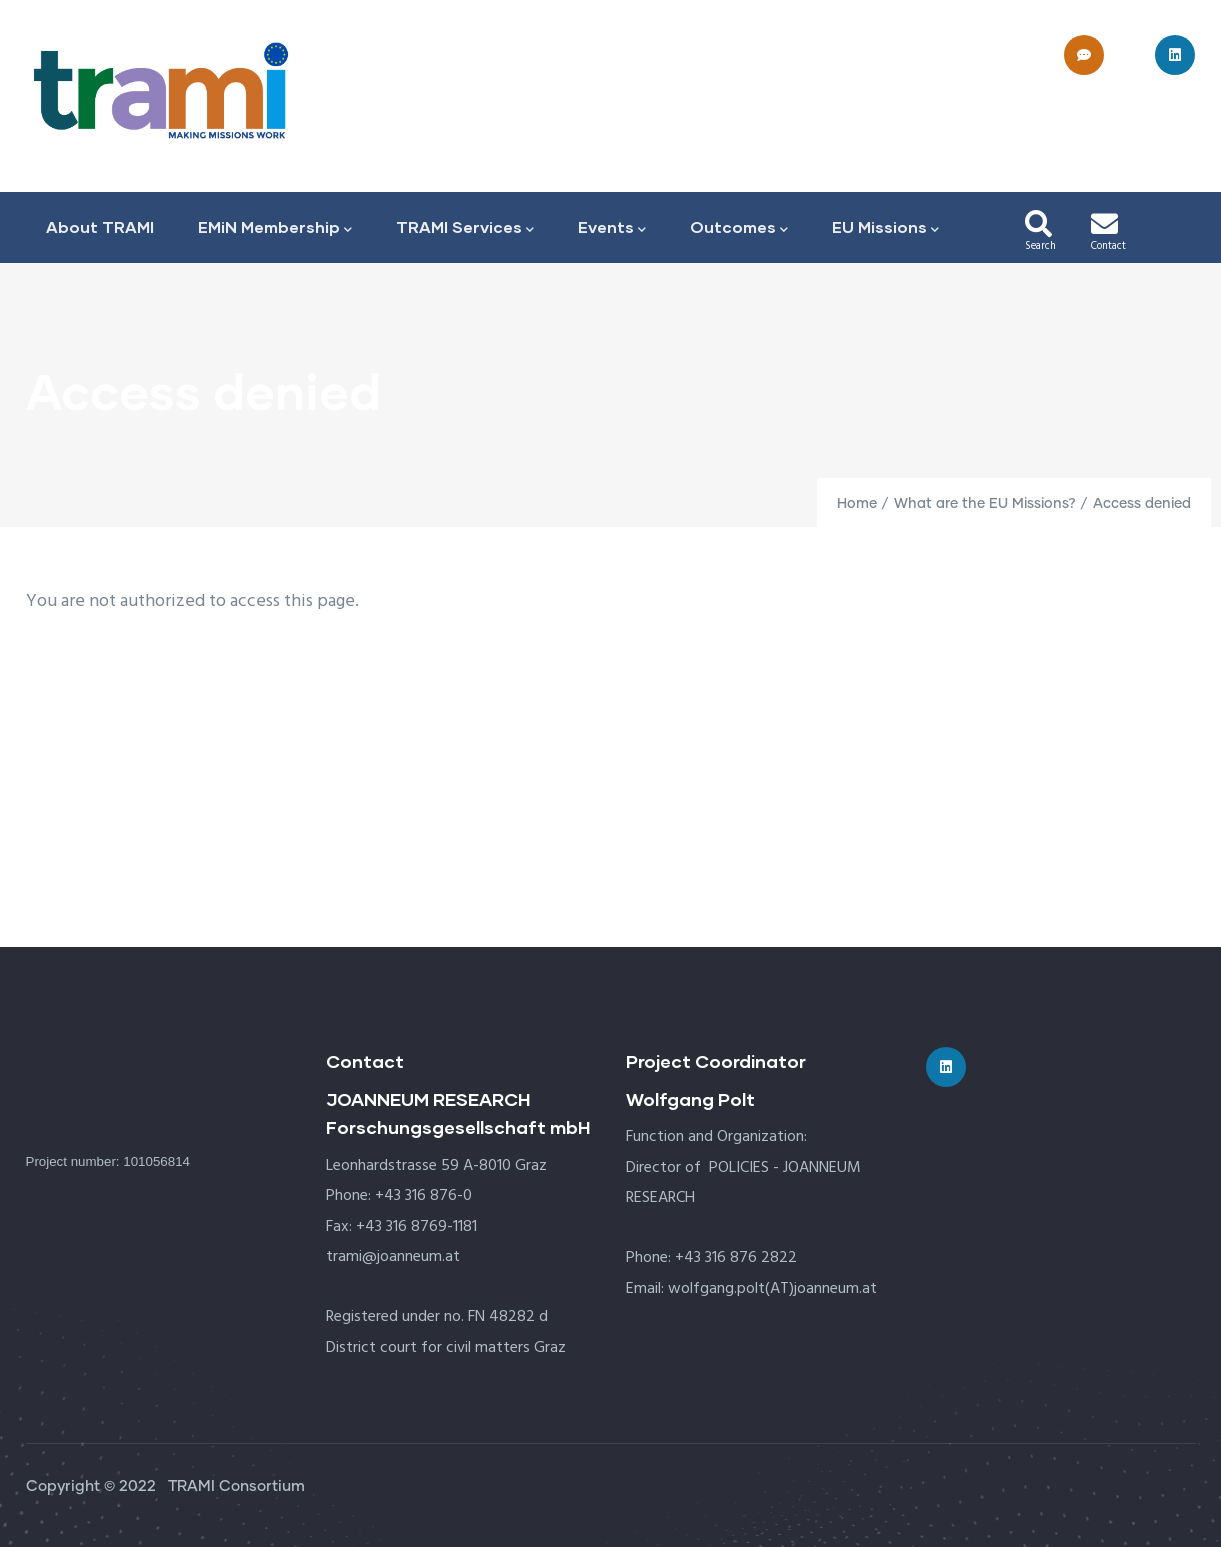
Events (612, 228)
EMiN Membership (275, 228)
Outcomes (739, 228)
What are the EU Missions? (985, 504)
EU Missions (885, 228)
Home (857, 504)
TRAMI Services (465, 228)
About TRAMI (100, 226)
